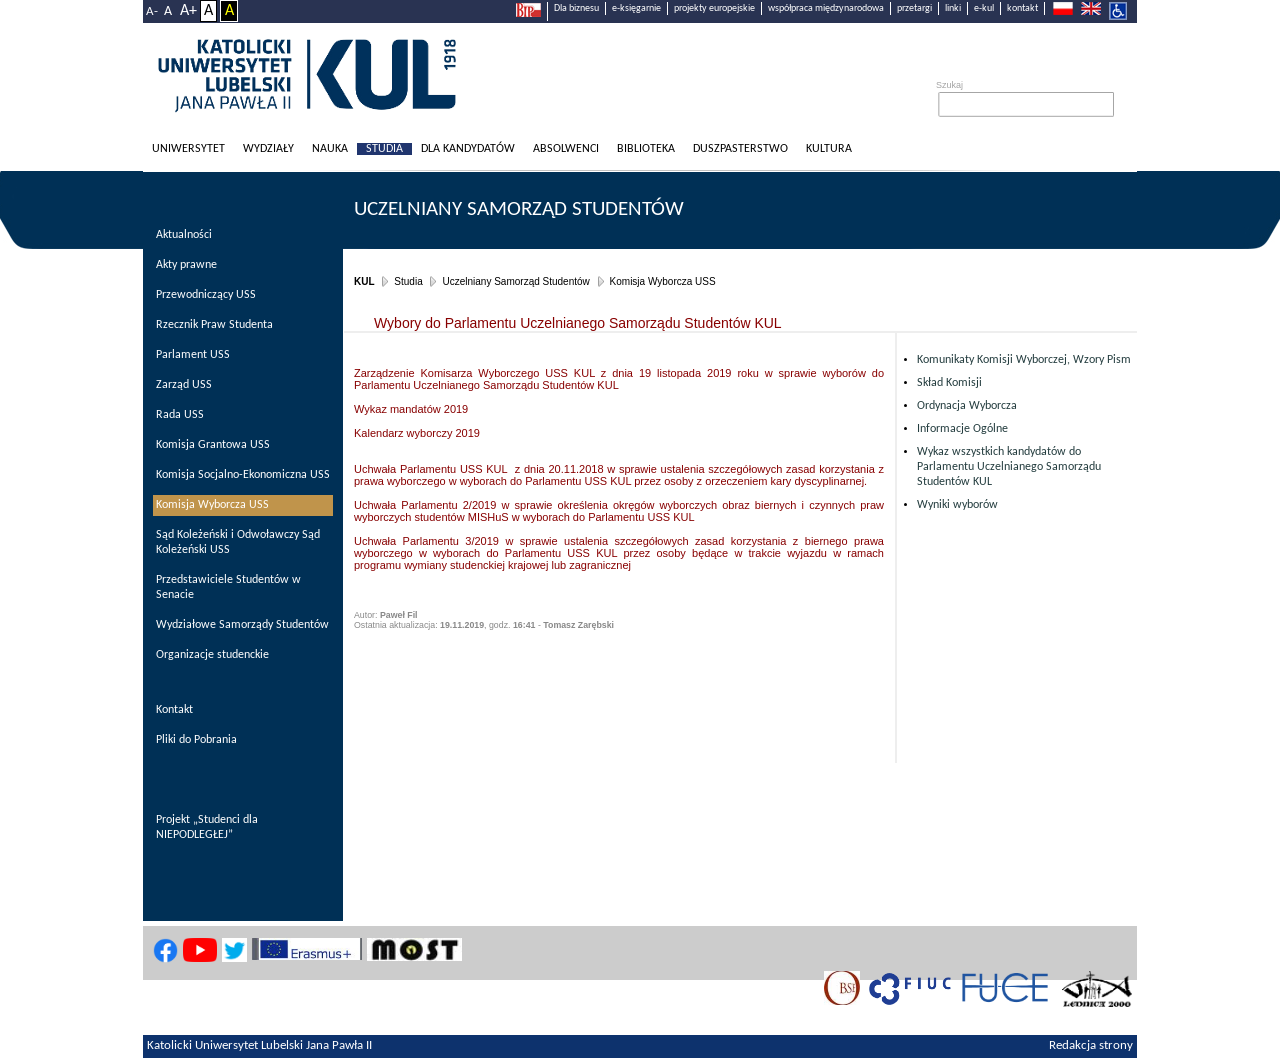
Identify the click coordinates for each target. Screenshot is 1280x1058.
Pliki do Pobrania (196, 740)
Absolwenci (566, 149)
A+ (188, 11)
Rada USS (180, 415)
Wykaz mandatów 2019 (411, 409)
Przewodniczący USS (206, 295)
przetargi (914, 8)
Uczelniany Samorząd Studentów (519, 209)
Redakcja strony (1091, 1046)
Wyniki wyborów (957, 505)
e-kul (984, 8)
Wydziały (268, 149)
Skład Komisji (949, 383)
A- (152, 11)
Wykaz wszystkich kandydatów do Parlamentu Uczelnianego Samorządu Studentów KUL (1009, 467)
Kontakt (174, 710)
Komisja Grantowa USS (213, 445)
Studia (384, 149)
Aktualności (184, 235)
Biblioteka (646, 149)
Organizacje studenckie (212, 655)
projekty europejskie (714, 8)
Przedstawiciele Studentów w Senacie (228, 587)
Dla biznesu (576, 8)
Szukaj (949, 85)
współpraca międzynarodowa (826, 8)
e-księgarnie (636, 8)
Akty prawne (186, 265)
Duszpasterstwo (740, 149)
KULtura (829, 149)
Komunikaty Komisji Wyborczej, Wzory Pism (1024, 360)
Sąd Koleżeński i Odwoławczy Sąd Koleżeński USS (238, 542)
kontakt (1022, 8)
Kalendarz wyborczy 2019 (417, 433)
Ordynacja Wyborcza (967, 406)
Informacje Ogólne (962, 429)
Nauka (330, 149)
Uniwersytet (188, 149)
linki (953, 8)
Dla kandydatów (468, 149)
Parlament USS (193, 355)
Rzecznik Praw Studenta (214, 325)
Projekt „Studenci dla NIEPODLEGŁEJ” (207, 827)
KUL (364, 281)
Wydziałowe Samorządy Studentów (242, 625)
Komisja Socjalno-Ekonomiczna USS (243, 475)
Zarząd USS (184, 385)
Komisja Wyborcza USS (663, 281)
